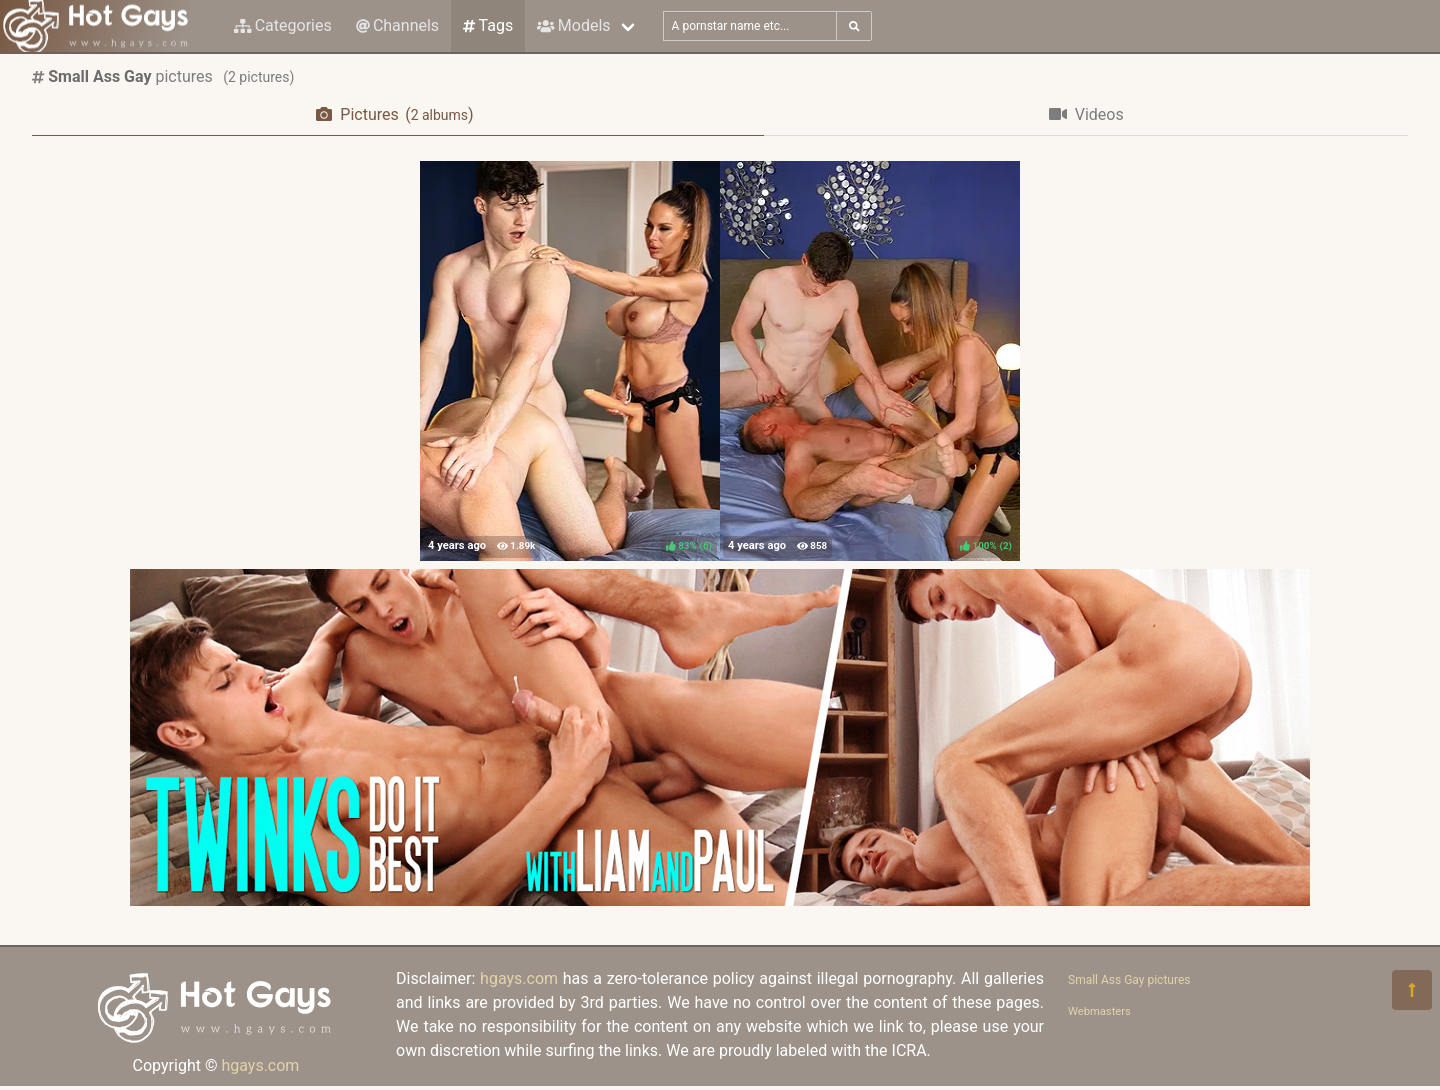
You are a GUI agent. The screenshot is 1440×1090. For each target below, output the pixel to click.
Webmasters (1099, 1011)
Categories (283, 25)
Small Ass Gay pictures (1129, 980)
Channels (397, 25)
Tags (488, 25)
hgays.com (260, 1065)
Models (573, 25)
